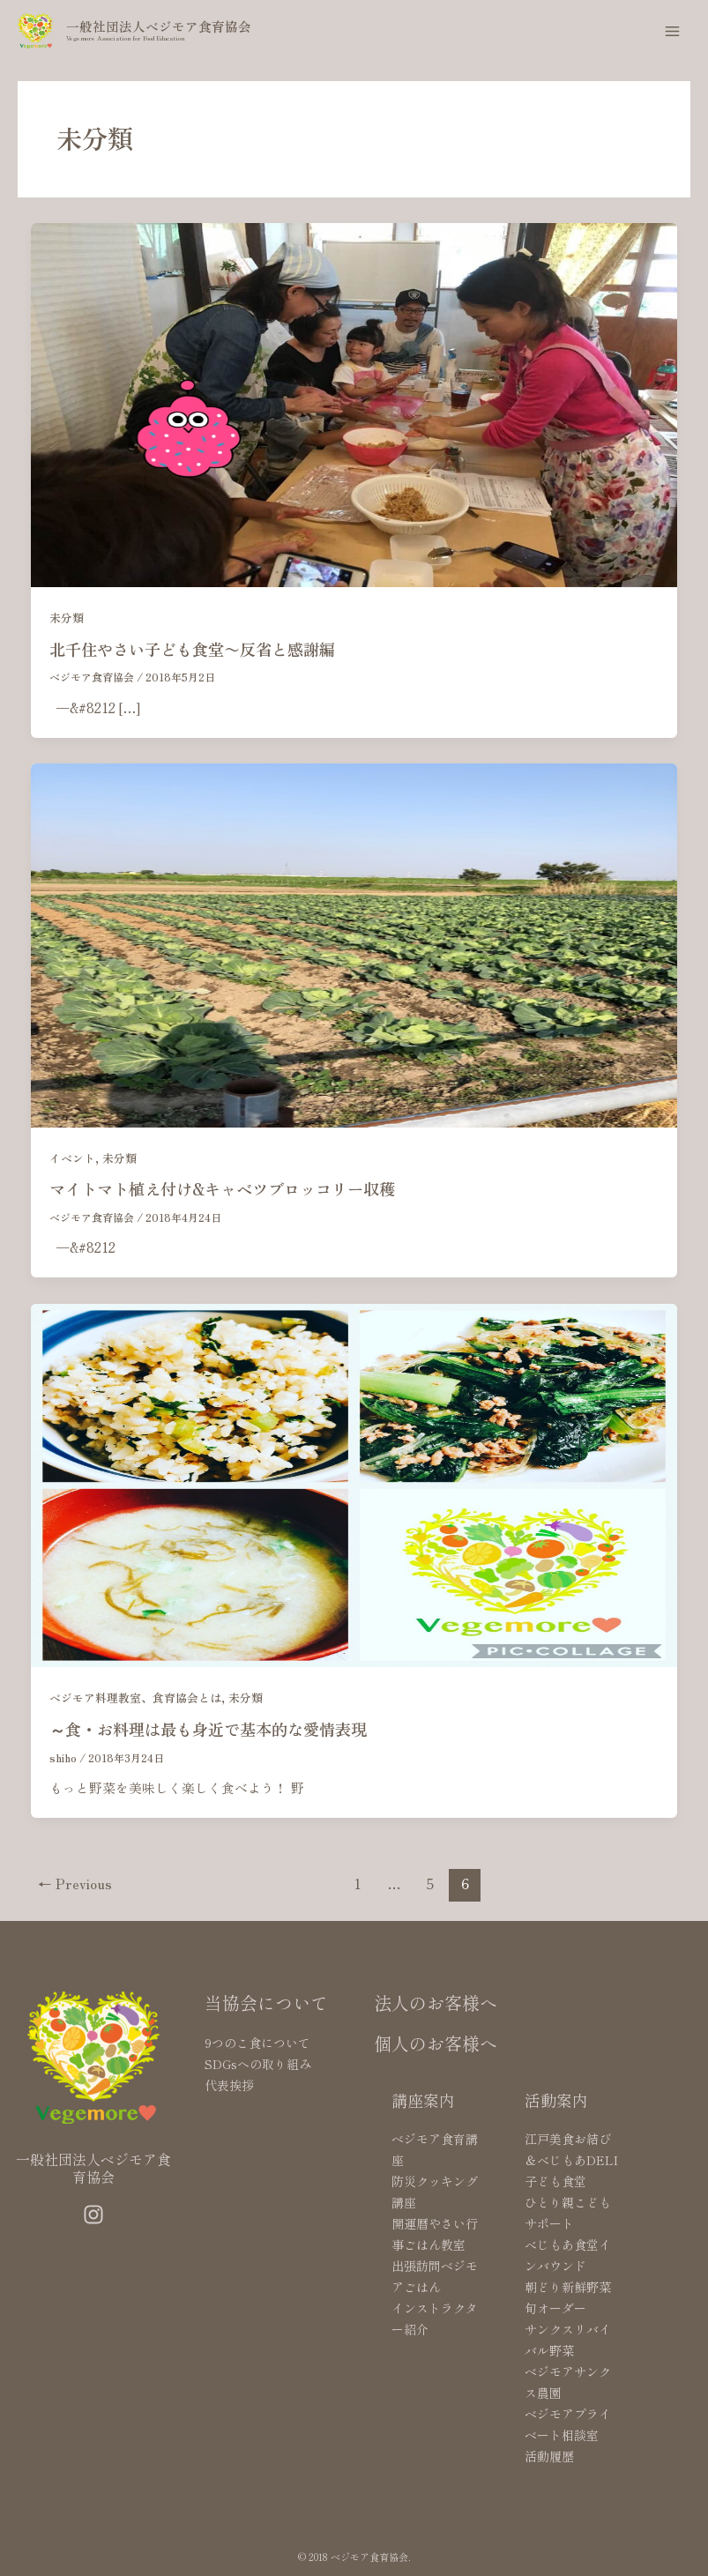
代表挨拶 (229, 2085)
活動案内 (556, 2099)
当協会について (266, 2002)
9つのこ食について (257, 2042)
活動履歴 (549, 2456)
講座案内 (423, 2099)
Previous (75, 1883)
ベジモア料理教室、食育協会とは (135, 1697)
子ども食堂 (555, 2181)
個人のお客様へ (435, 2043)
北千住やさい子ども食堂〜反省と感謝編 (192, 648)
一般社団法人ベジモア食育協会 (158, 26)
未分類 (66, 617)
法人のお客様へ (435, 2002)
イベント (72, 1158)
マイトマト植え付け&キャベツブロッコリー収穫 (222, 1188)
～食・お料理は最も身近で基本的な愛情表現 (208, 1728)
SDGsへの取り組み (258, 2064)
